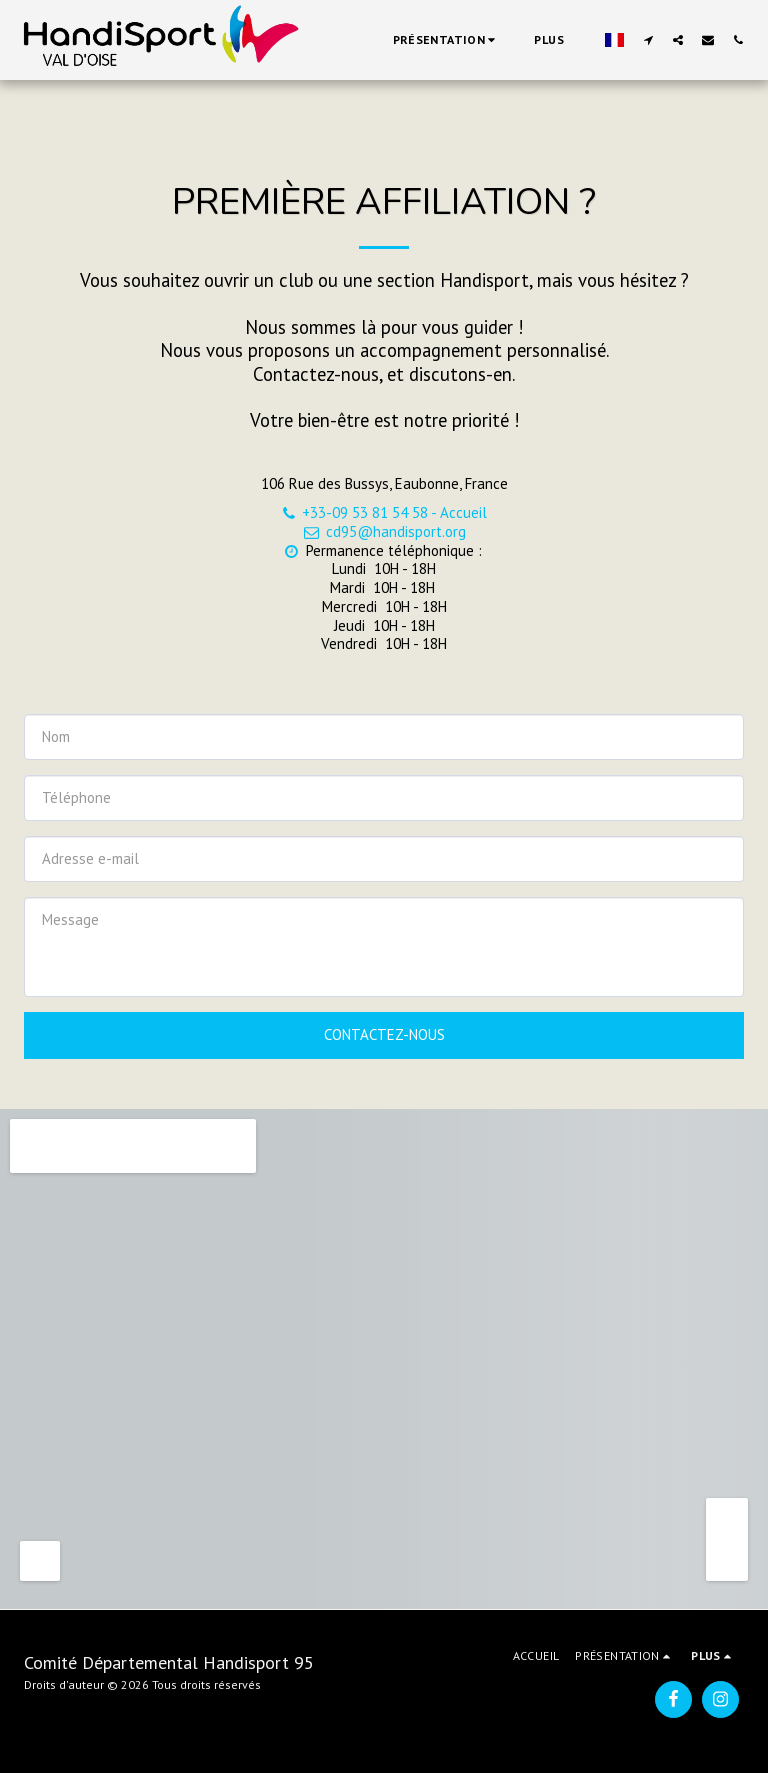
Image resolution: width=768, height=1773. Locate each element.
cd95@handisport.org (384, 531)
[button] (447, 40)
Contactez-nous (384, 1034)
